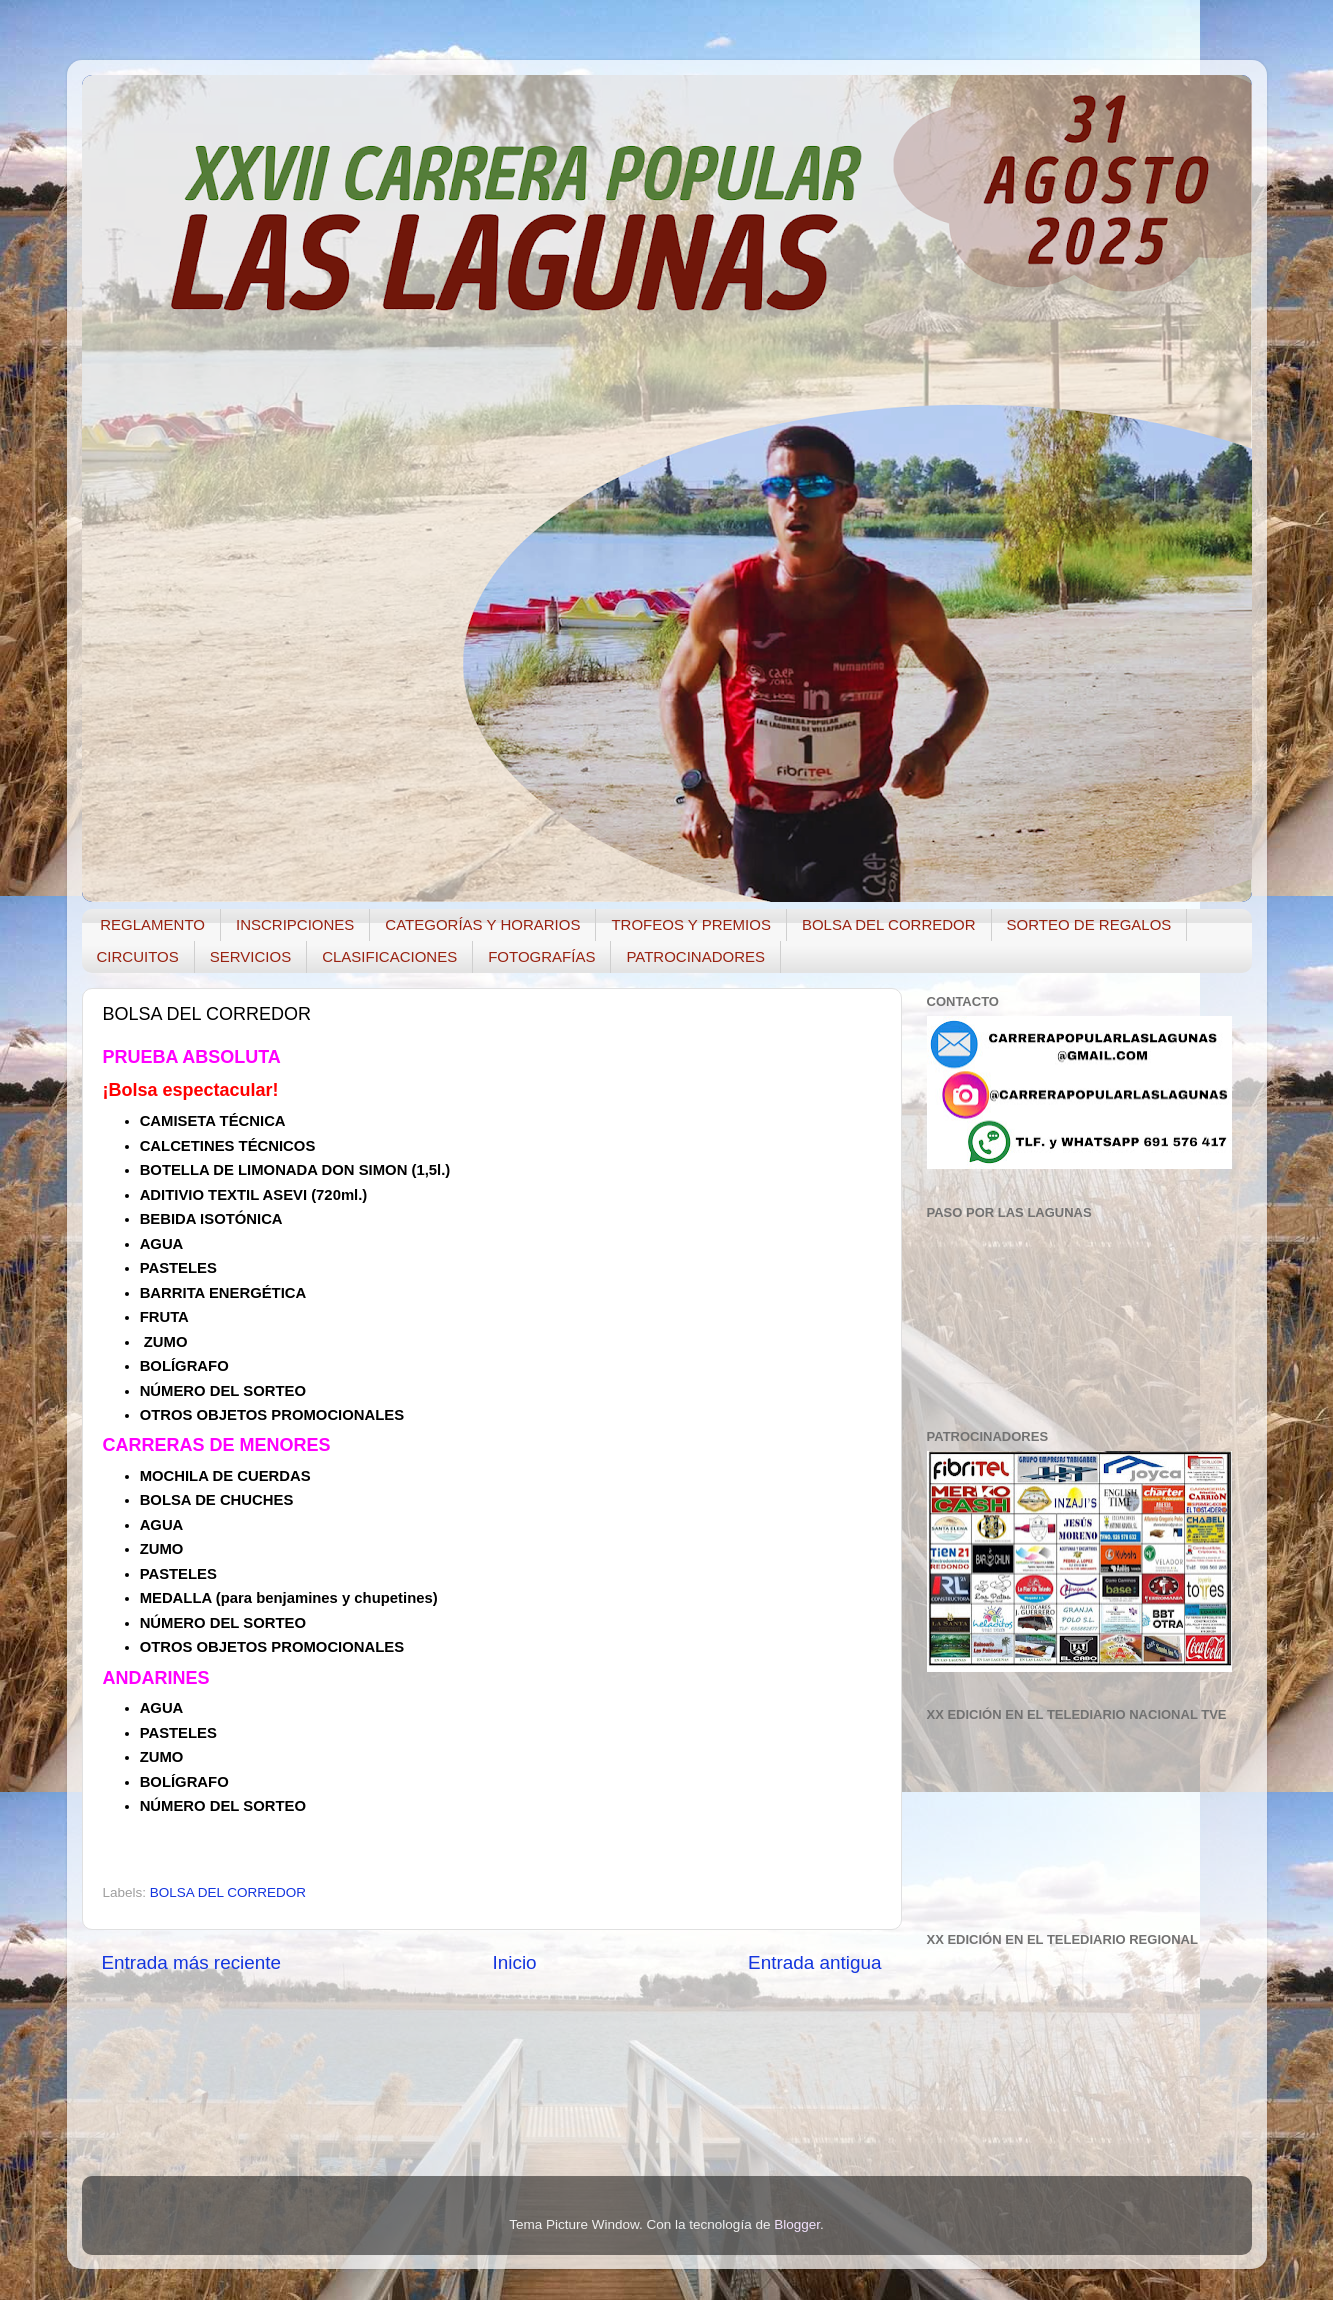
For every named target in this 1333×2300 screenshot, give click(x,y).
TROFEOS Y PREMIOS (690, 924)
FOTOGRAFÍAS (541, 956)
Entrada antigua (814, 1962)
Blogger (797, 2224)
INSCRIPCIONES (295, 924)
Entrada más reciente (192, 1962)
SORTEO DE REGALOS (1089, 924)
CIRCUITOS (138, 956)
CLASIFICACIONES (389, 956)
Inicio (515, 1962)
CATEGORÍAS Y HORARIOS (482, 924)
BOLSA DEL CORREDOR (889, 924)
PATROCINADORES (695, 956)
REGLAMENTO (152, 924)
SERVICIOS (250, 956)
